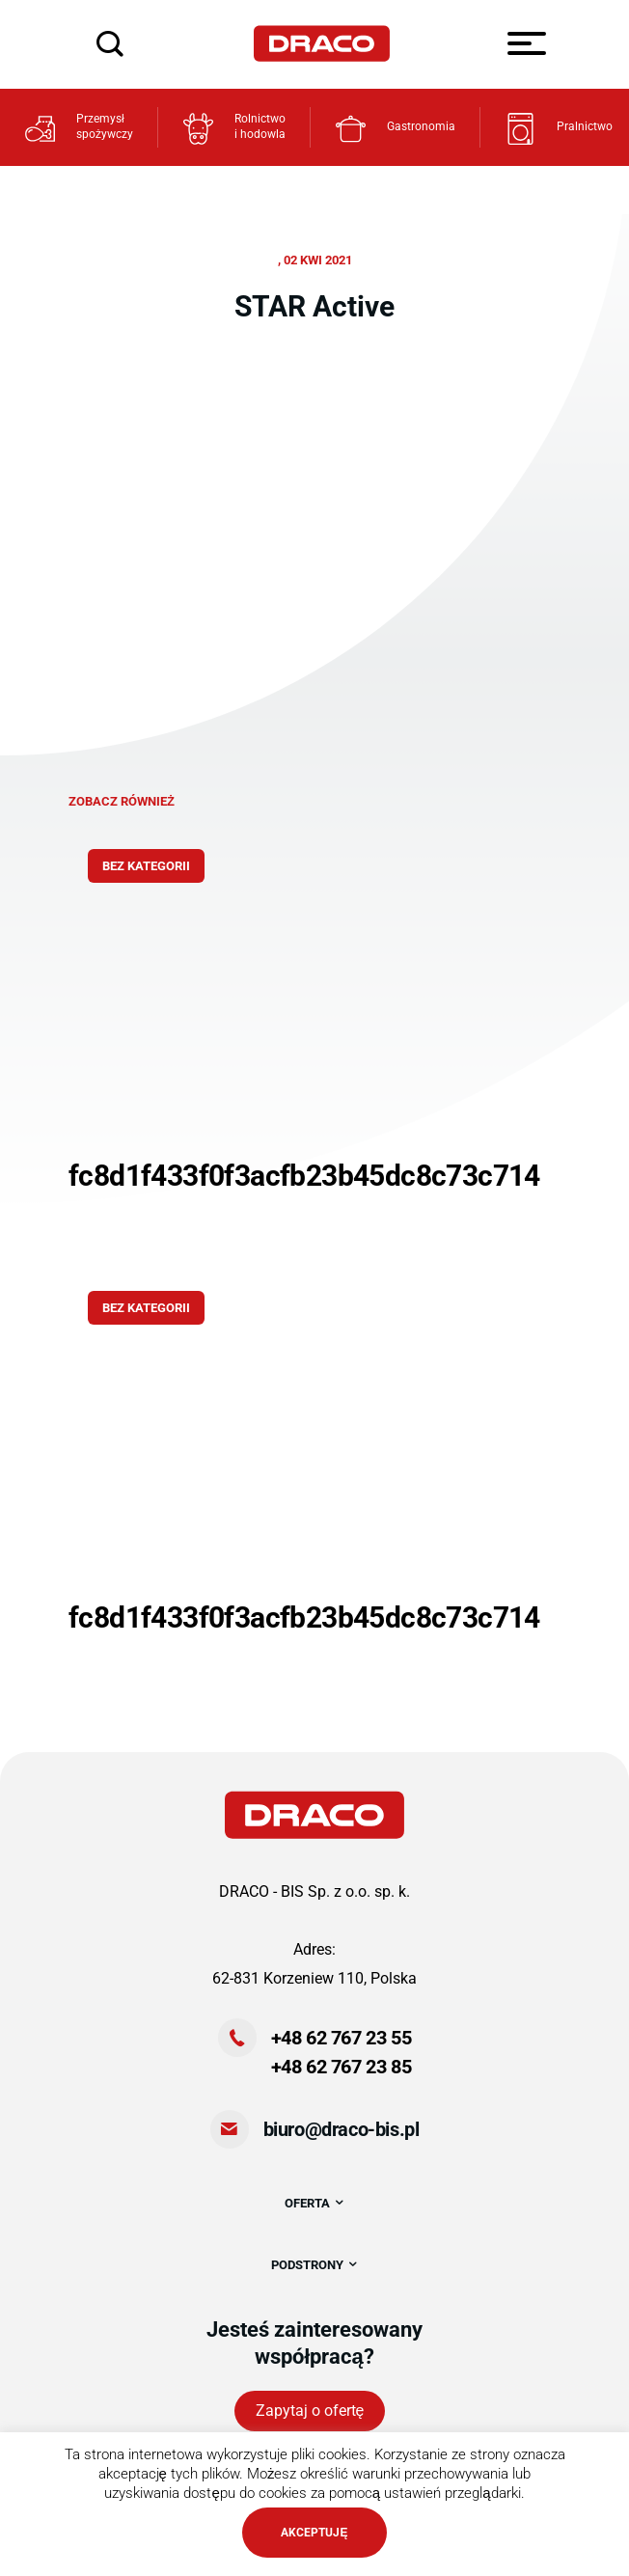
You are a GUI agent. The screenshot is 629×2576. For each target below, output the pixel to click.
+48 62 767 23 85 (341, 2066)
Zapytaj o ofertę (310, 2410)
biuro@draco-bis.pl (341, 2129)
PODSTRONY (315, 2265)
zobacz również (121, 801)
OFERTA (315, 2203)
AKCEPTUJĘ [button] (314, 2532)
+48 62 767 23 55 (341, 2037)
